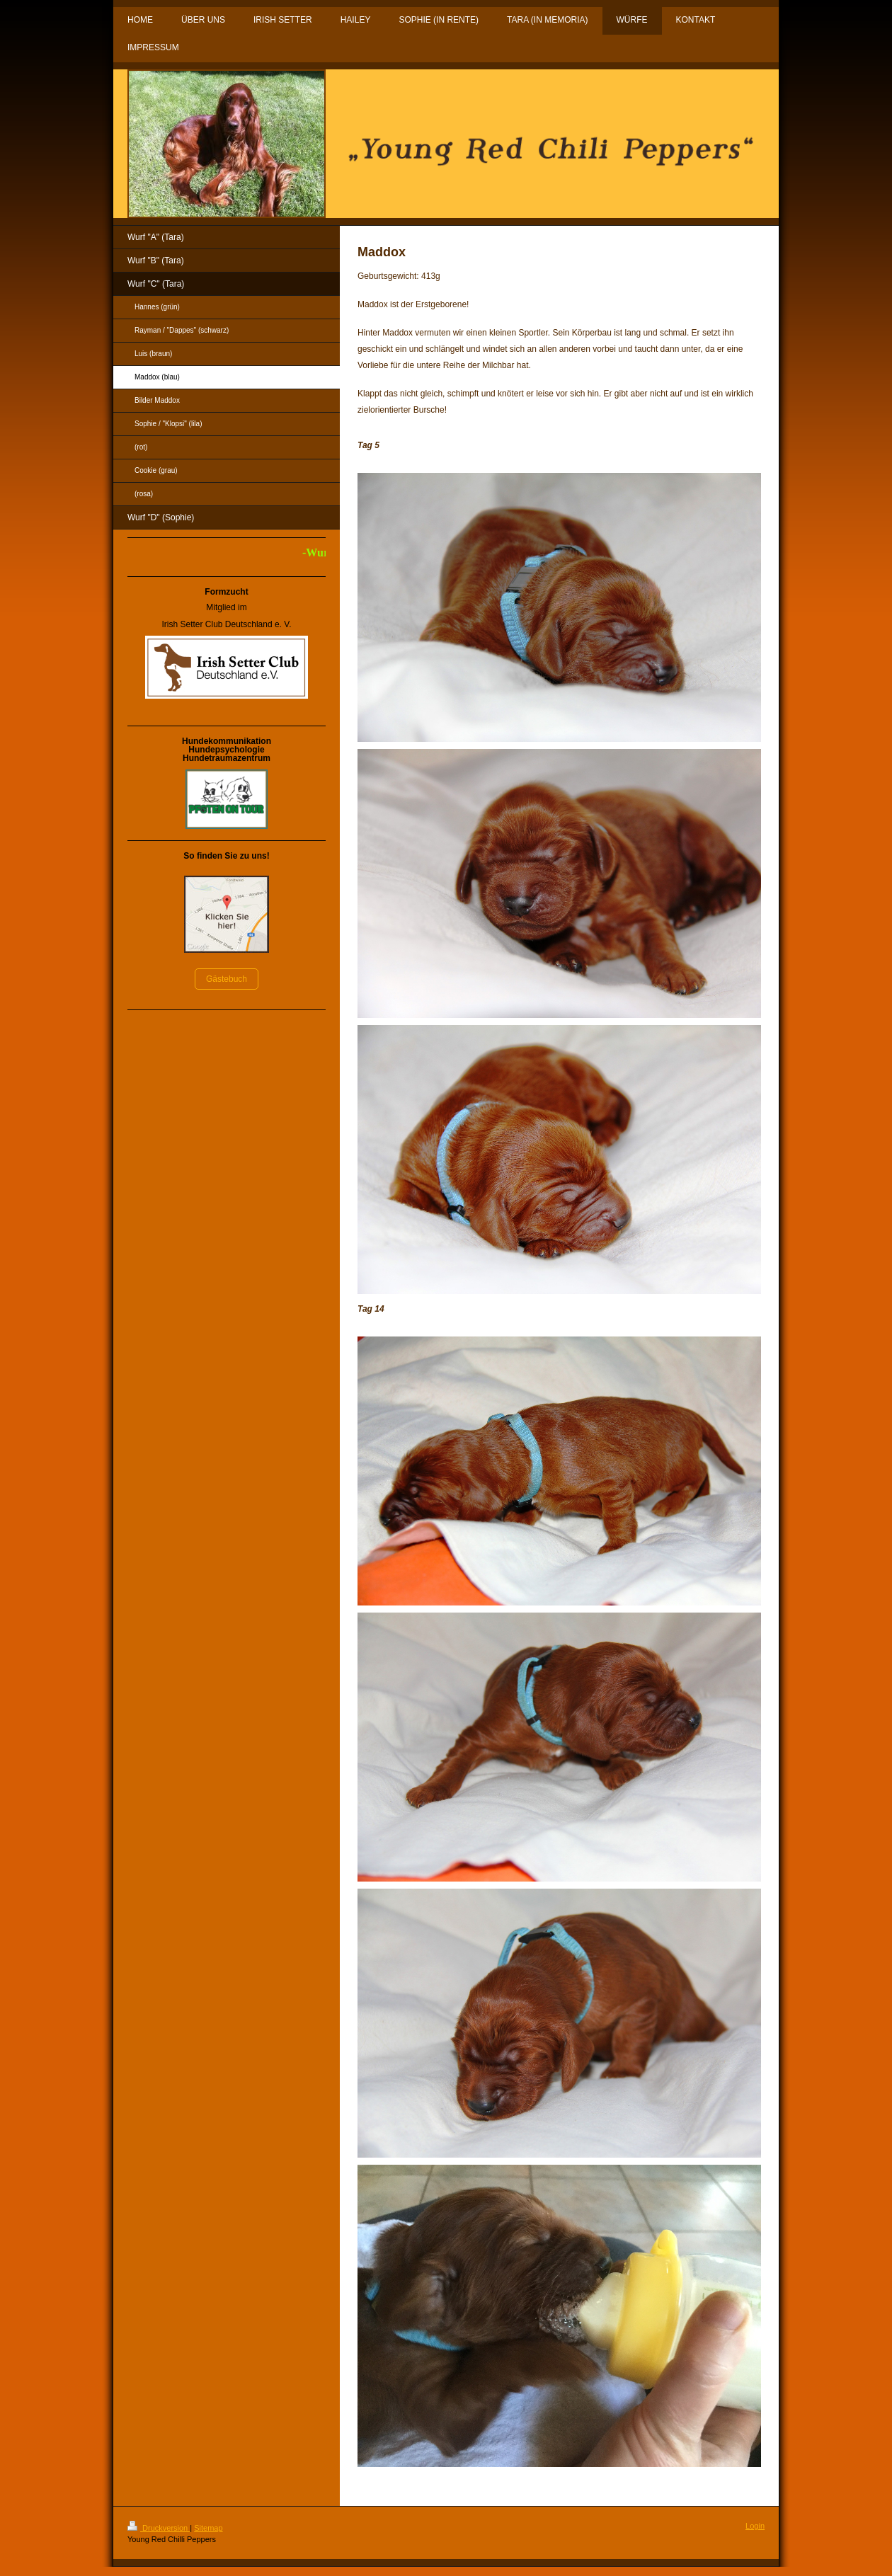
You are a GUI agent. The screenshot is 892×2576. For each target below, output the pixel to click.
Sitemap (208, 2528)
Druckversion (158, 2528)
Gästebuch (226, 979)
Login (755, 2525)
